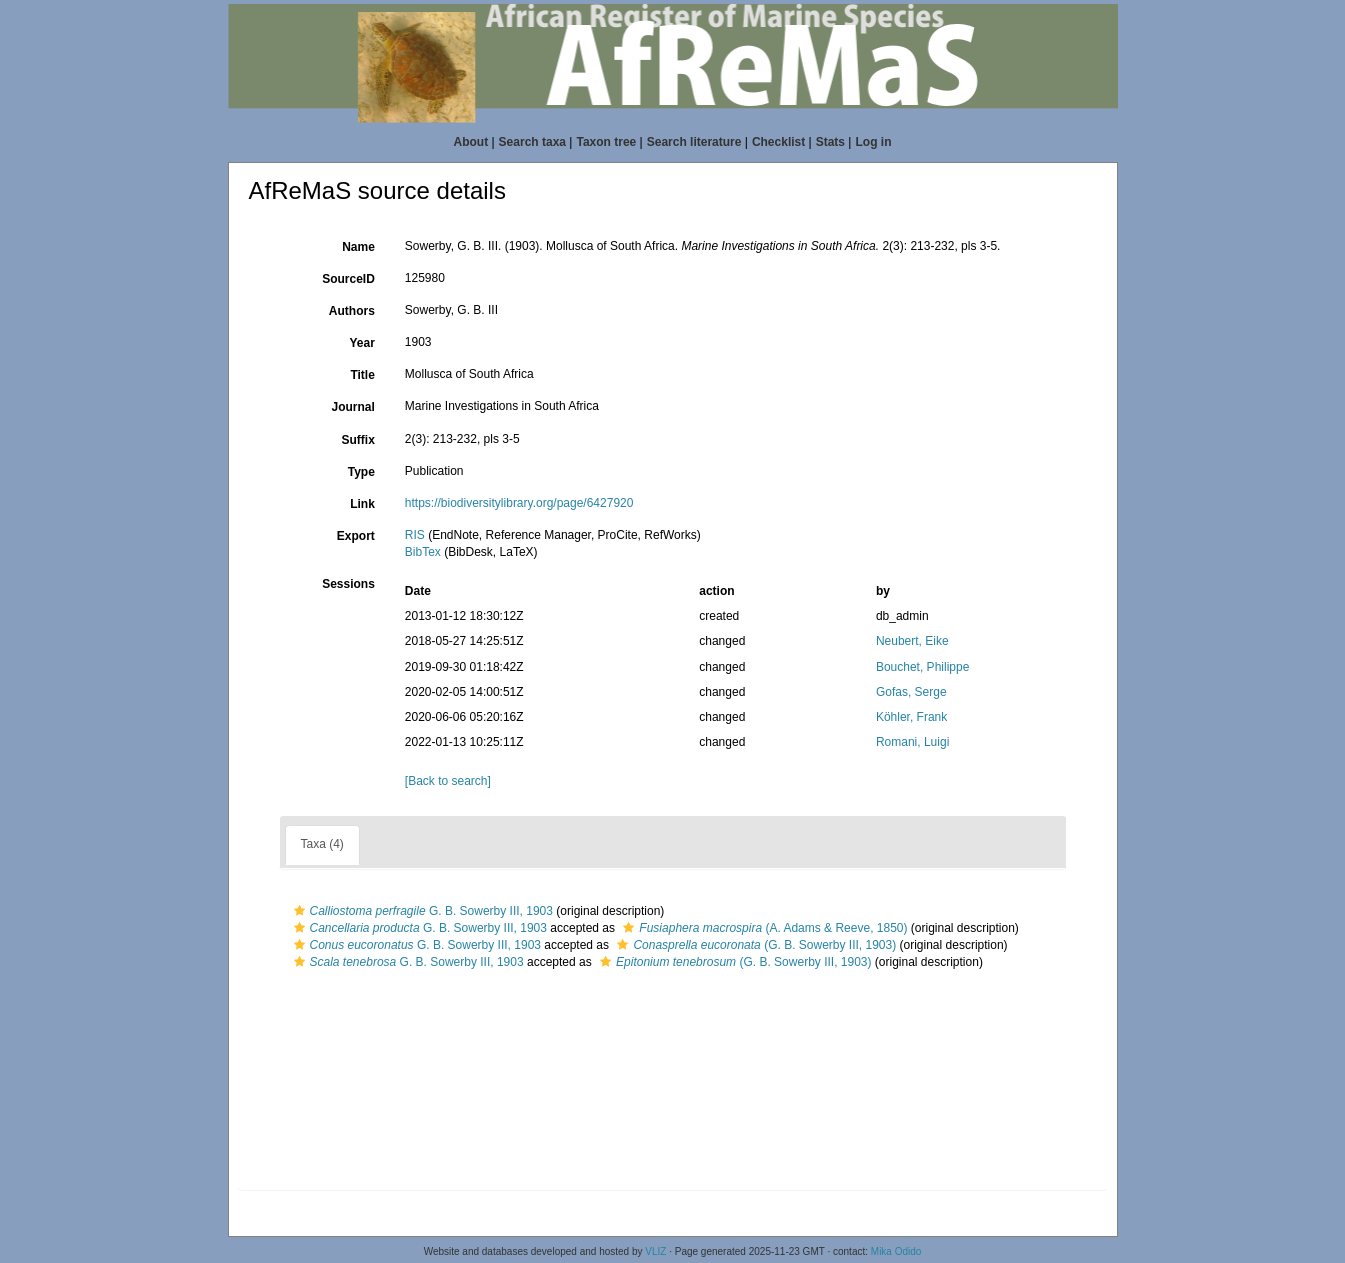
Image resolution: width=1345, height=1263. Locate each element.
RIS (415, 535)
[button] (299, 911)
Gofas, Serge (911, 692)
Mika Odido (896, 1251)
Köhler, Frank (911, 717)
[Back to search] (448, 781)
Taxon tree (606, 142)
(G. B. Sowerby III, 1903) (754, 945)
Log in (873, 142)
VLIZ (655, 1251)
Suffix (357, 440)
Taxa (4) (322, 844)
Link (362, 504)
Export (356, 536)
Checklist (778, 142)
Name (358, 247)
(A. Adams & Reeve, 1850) (762, 928)
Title (362, 375)
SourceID (348, 279)
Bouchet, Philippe (922, 667)
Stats (830, 142)
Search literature (694, 142)
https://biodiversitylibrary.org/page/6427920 (519, 503)
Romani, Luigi (912, 742)
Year (361, 343)
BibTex (423, 552)
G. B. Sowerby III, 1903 (421, 911)
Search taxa (532, 142)
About (471, 142)
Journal (352, 407)
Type (361, 472)
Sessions (348, 584)
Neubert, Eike (912, 641)
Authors (352, 311)
